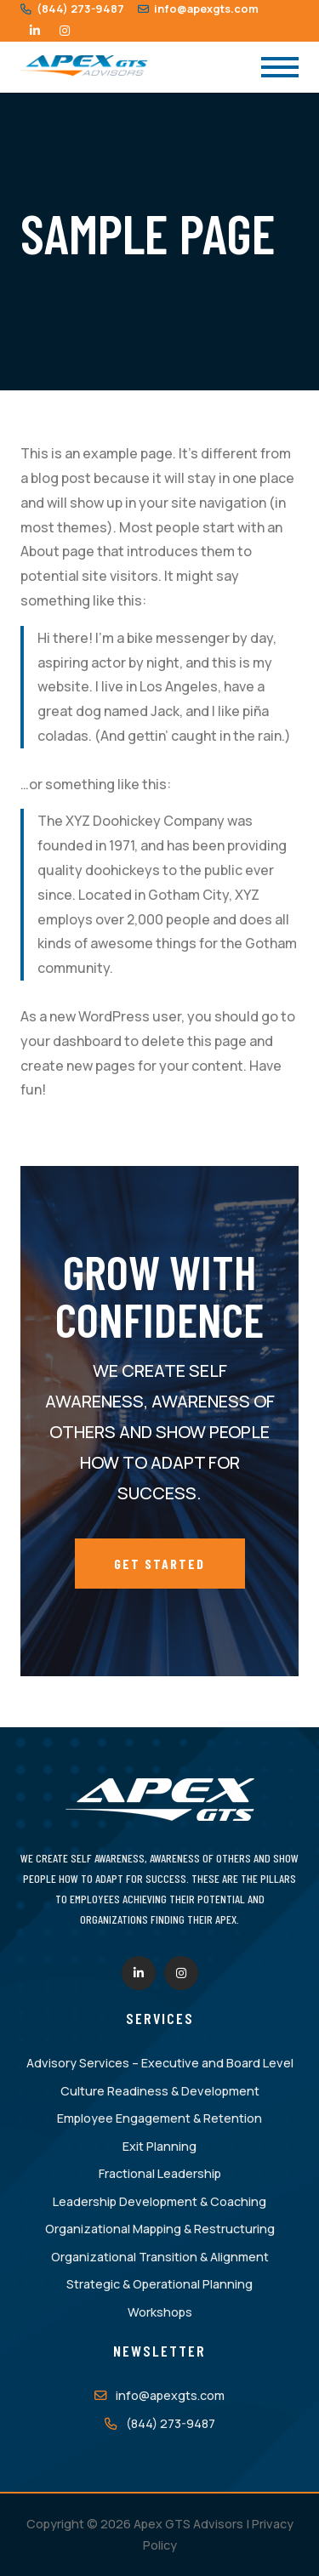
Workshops (160, 2312)
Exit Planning (159, 2146)
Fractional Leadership (160, 2173)
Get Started (159, 1563)
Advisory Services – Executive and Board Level (159, 2063)
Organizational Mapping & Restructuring (160, 2229)
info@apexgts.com (198, 8)
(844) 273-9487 (72, 8)
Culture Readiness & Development (159, 2091)
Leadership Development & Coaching (159, 2201)
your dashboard (71, 1041)
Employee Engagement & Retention (159, 2118)
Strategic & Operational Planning (159, 2284)
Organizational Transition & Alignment (160, 2257)
